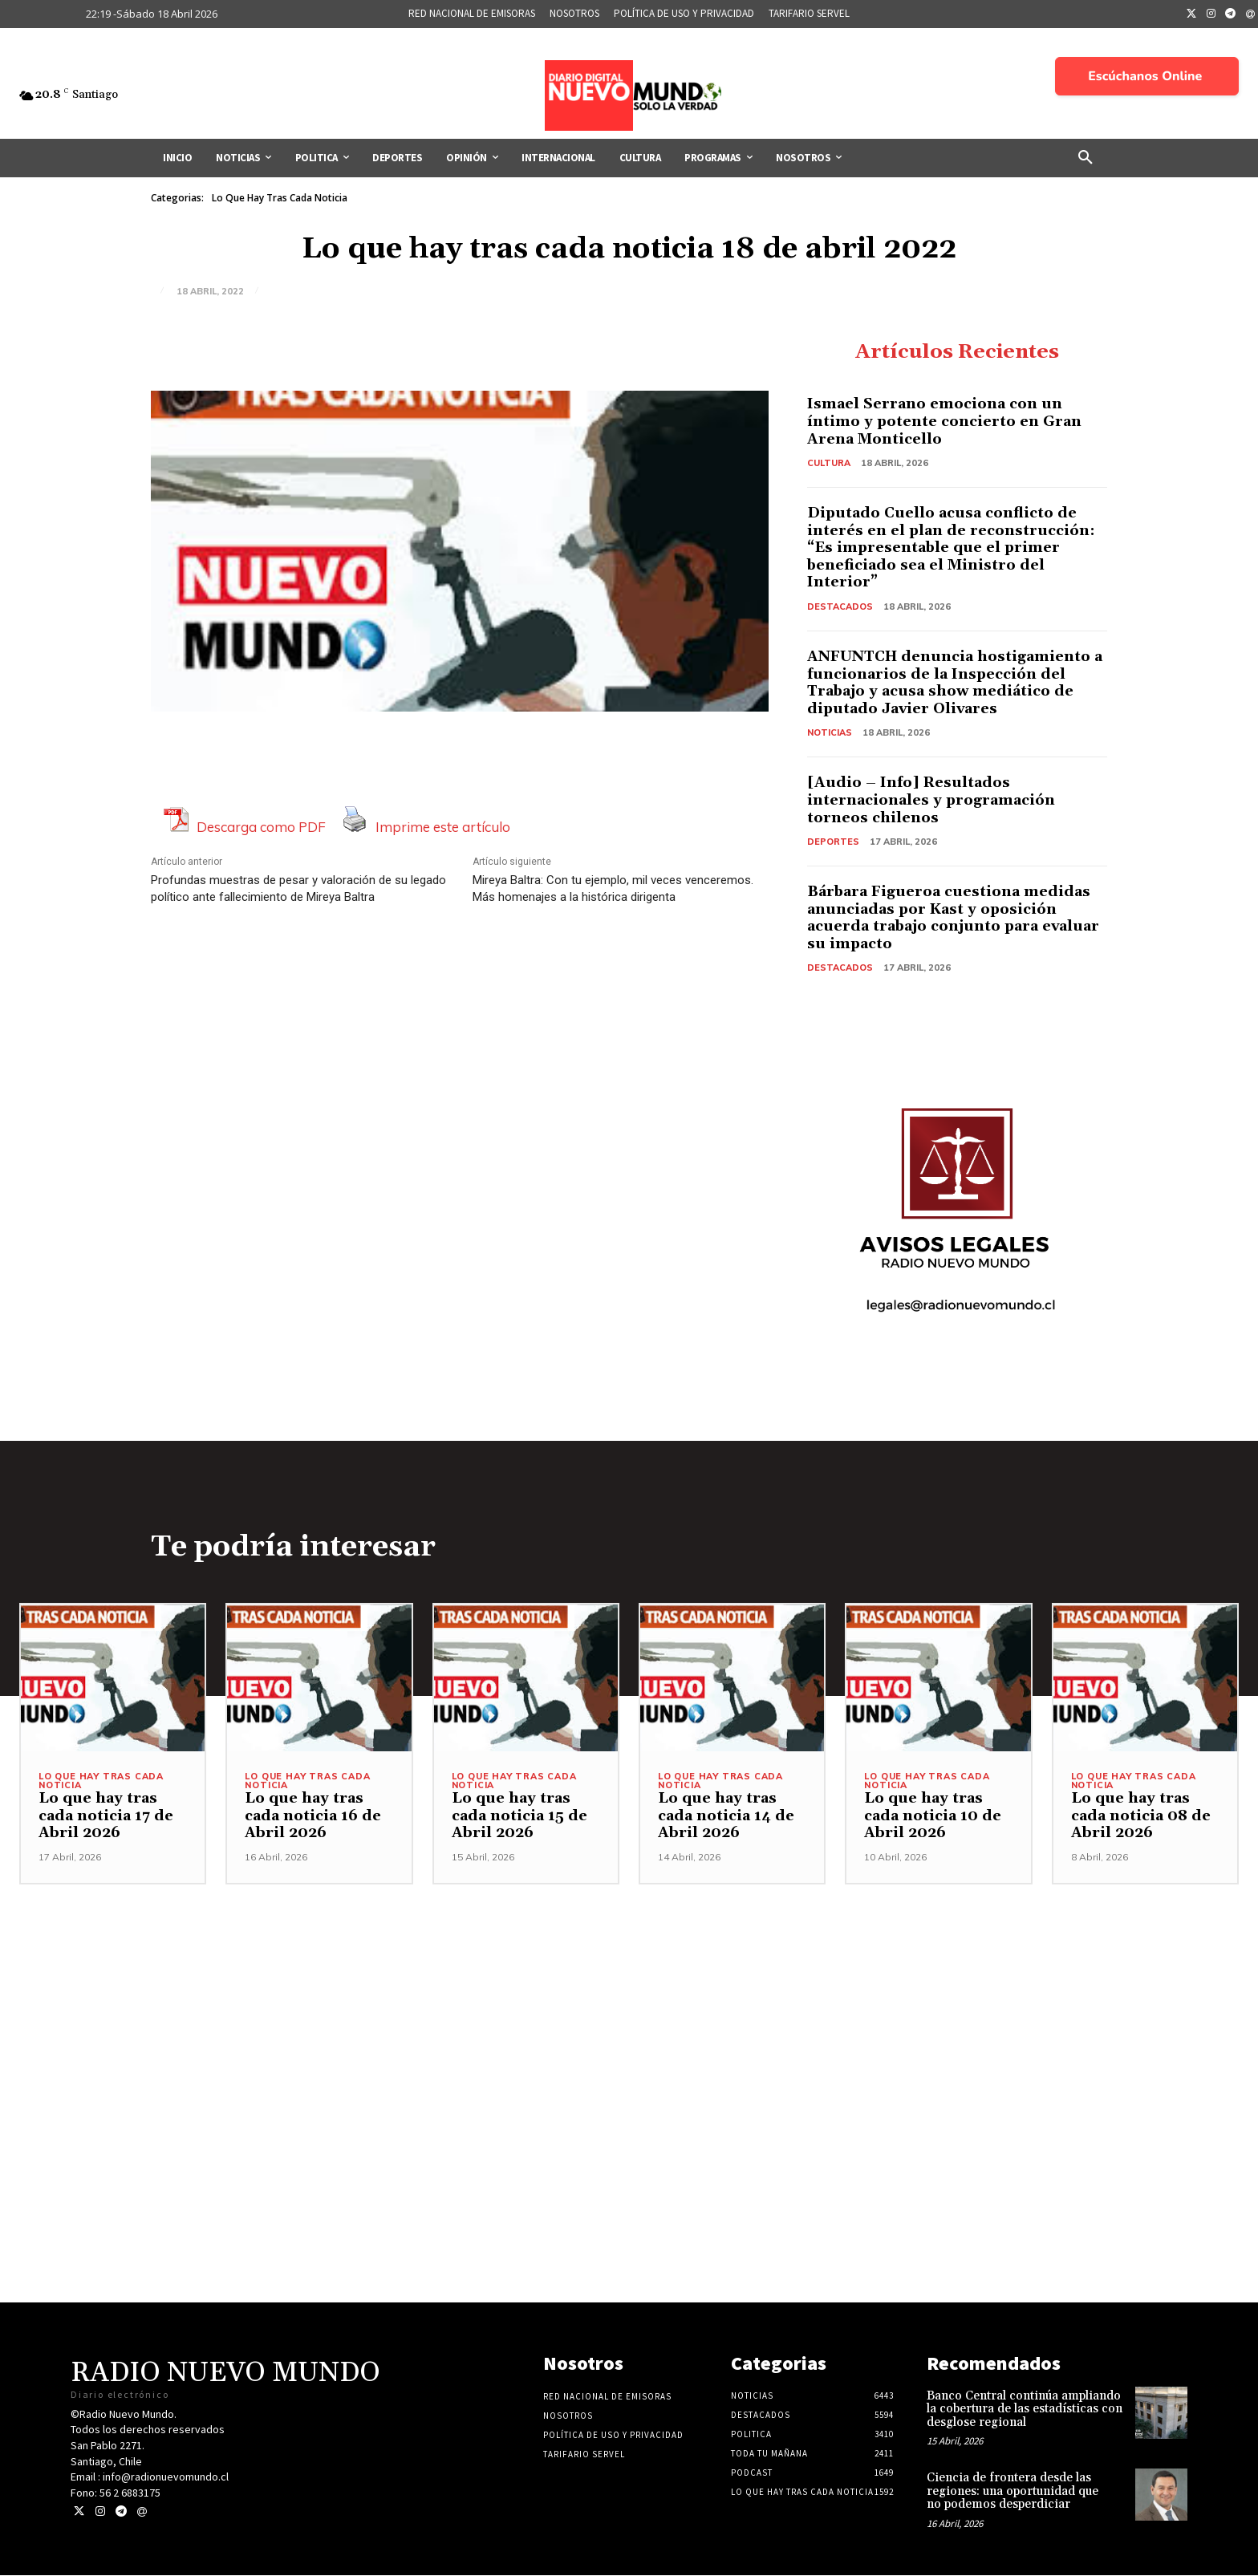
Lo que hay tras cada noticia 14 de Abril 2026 (726, 1816)
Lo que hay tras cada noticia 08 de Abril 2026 (1141, 1816)
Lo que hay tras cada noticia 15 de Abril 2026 (519, 1816)
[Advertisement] (629, 1997)
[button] (1085, 158)
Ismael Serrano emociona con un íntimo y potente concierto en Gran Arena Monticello (944, 422)
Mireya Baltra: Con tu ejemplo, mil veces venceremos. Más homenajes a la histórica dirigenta (613, 888)
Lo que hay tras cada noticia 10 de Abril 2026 (932, 1816)
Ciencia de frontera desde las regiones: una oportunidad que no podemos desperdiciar (1012, 2492)
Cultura (828, 463)
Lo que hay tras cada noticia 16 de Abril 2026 (313, 1816)
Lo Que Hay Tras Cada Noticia (279, 198)
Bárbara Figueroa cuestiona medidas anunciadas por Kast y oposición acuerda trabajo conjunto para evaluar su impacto (954, 917)
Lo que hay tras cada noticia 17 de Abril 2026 (106, 1816)
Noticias (829, 733)
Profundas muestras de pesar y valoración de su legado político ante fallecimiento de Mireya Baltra (298, 888)
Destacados (840, 606)
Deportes (833, 841)
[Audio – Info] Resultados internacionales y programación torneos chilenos (931, 800)
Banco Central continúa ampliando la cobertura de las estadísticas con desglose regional (1024, 2410)
